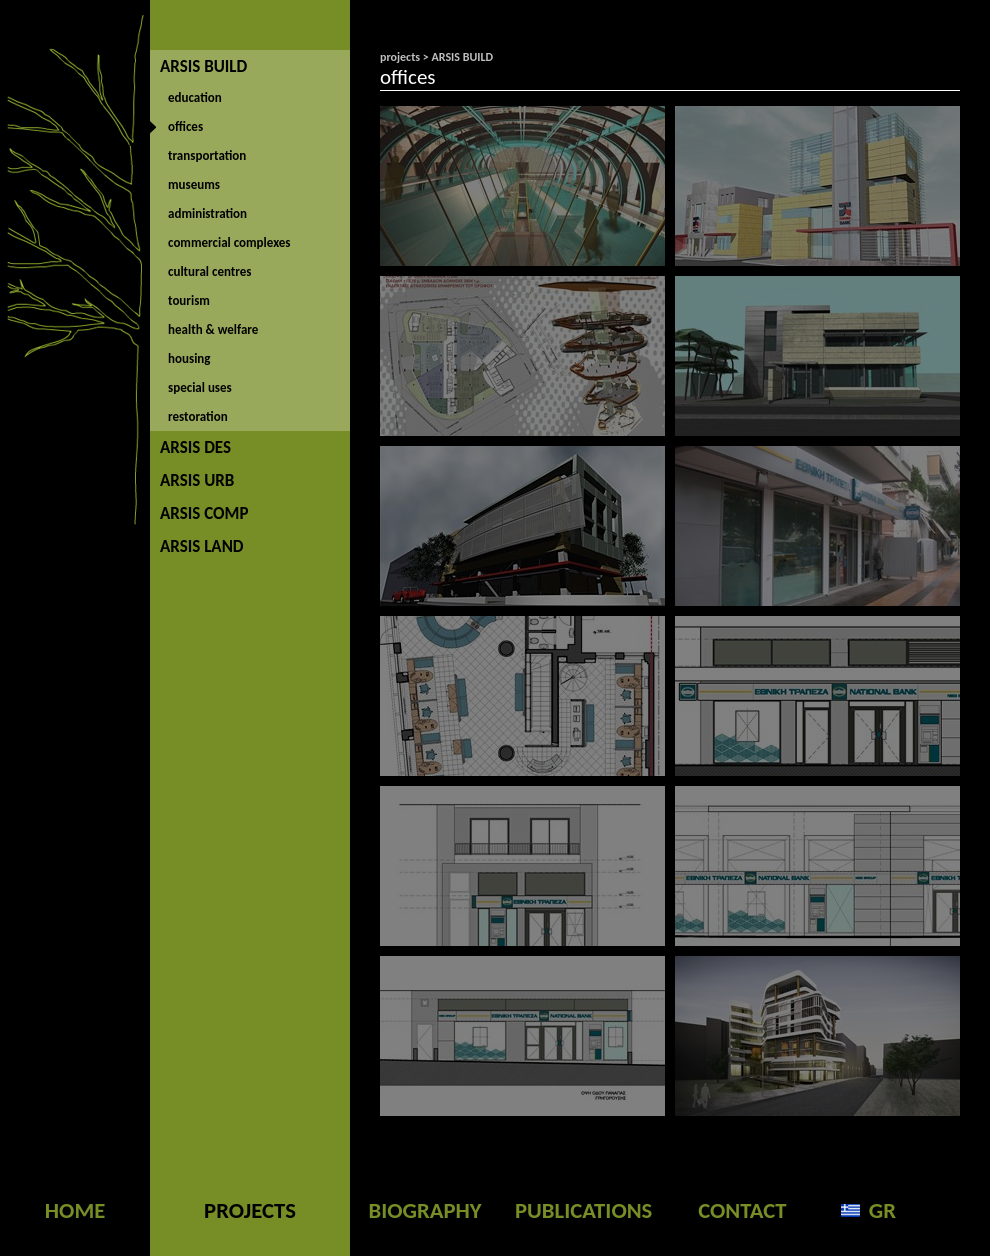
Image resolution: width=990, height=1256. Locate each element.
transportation (207, 155)
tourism (189, 300)
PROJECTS (250, 1210)
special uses (200, 387)
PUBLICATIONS (583, 1210)
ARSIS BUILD (203, 66)
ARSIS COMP (204, 513)
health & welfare (213, 329)
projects (400, 57)
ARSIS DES (195, 447)
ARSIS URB (197, 480)
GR (882, 1210)
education (195, 97)
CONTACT (742, 1210)
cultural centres (210, 271)
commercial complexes (229, 242)
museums (194, 184)
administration (207, 213)
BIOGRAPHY (424, 1210)
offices (185, 126)
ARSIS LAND (202, 546)
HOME (75, 1210)
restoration (198, 416)
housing (189, 358)
